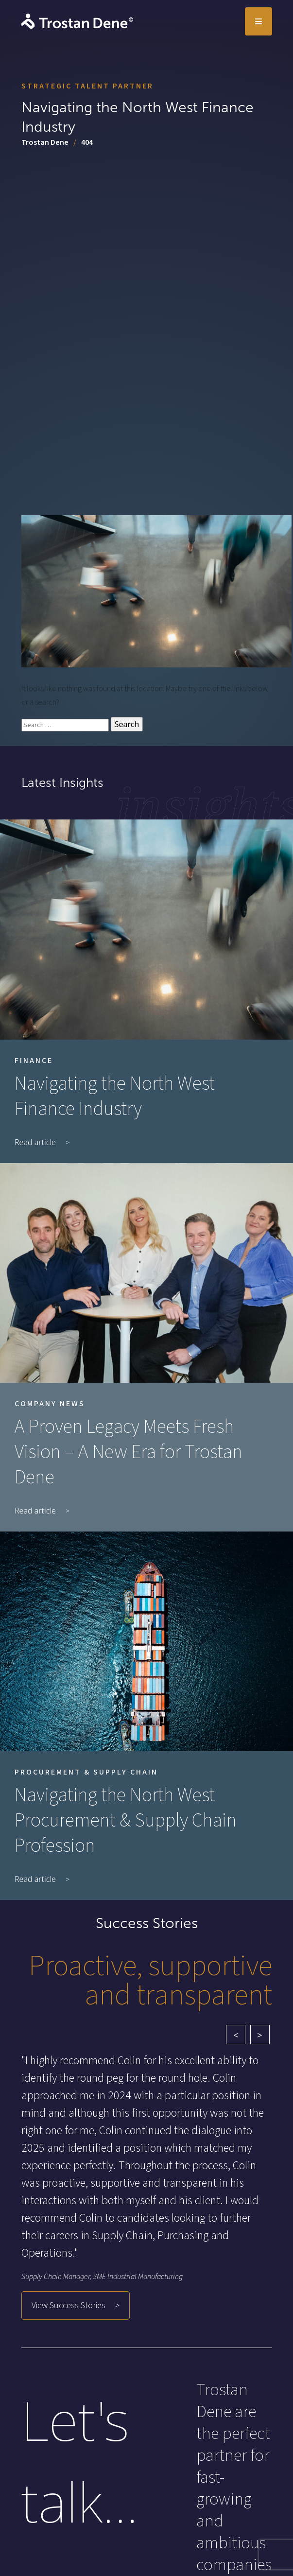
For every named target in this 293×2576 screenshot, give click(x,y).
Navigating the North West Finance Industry (115, 1096)
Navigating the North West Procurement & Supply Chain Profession (126, 1821)
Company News (50, 1403)
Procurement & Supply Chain (86, 1772)
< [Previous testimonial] (235, 2035)
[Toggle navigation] (258, 21)
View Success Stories (68, 2305)
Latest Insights (62, 782)
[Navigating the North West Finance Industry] (146, 929)
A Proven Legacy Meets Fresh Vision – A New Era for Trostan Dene (128, 1452)
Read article (35, 1142)
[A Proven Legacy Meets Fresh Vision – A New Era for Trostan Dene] (146, 1273)
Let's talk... (79, 2461)
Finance (34, 1060)
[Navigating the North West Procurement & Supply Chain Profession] (146, 1641)
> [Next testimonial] (259, 2035)
